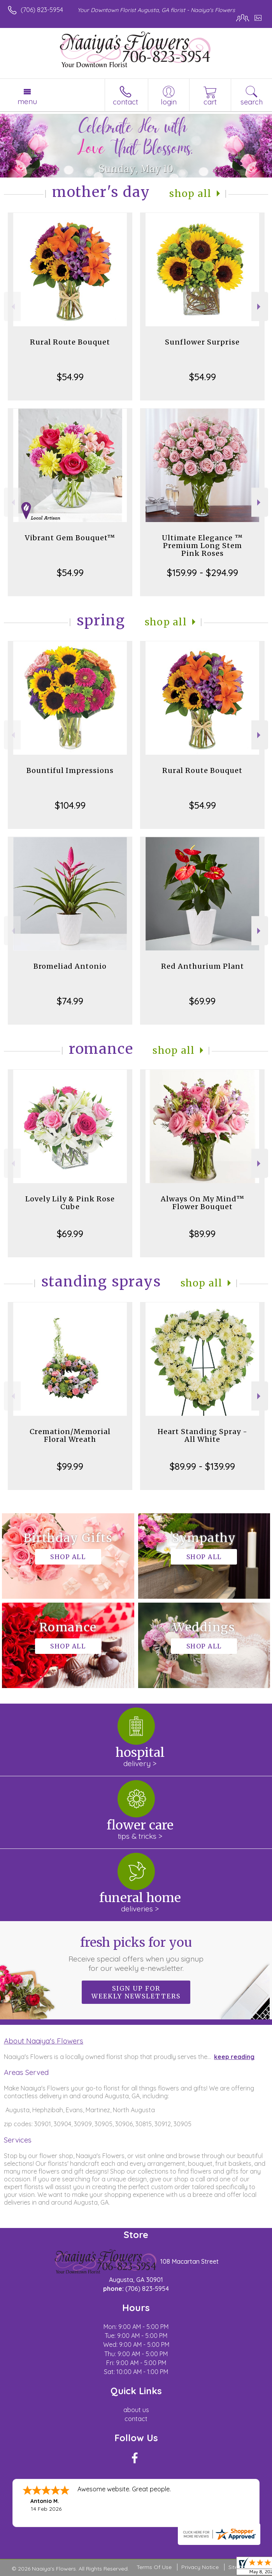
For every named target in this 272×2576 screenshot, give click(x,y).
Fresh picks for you (136, 1954)
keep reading (234, 2057)
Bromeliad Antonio (70, 966)
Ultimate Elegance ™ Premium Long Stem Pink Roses (202, 545)
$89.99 (202, 1233)
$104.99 (70, 805)
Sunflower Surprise (202, 342)
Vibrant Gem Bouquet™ (70, 537)
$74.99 (70, 1001)
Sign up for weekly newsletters (136, 1992)
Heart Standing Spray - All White (202, 1435)
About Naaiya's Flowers (43, 2040)
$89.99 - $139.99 (202, 1466)
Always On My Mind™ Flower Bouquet (202, 1202)
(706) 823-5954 (42, 10)
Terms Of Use (154, 2567)
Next (259, 306)
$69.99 (202, 1001)
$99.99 (70, 1466)
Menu (27, 101)
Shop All (190, 194)
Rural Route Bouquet (70, 342)
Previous (12, 306)
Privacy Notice (200, 2567)
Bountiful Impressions (70, 770)
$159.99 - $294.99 (202, 572)
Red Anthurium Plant (202, 966)
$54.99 (70, 377)
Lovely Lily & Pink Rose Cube (70, 1202)
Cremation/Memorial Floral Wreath (70, 1435)
